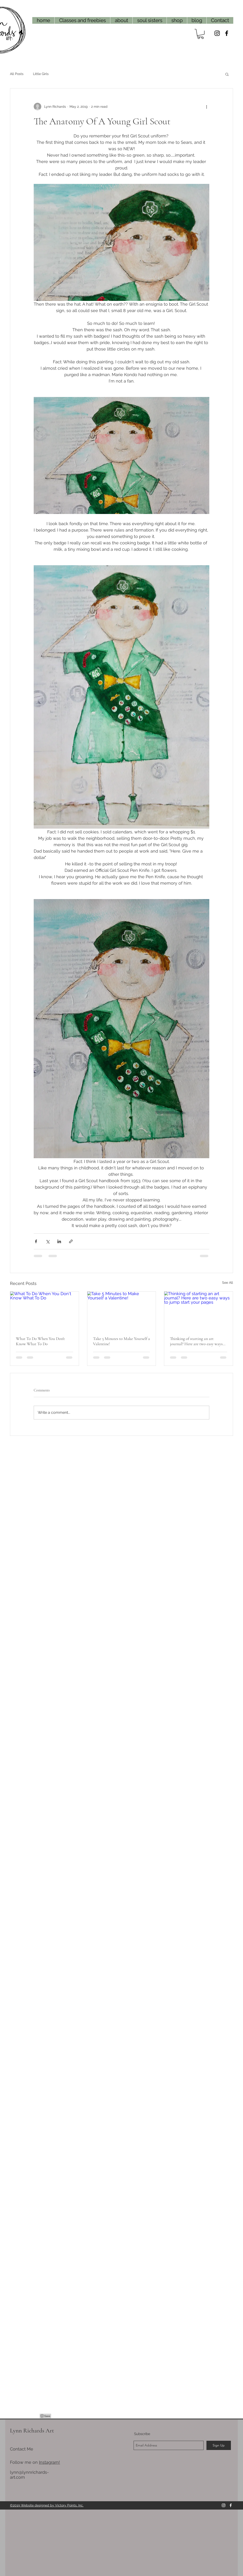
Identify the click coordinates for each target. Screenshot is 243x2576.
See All (227, 1282)
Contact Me (21, 2448)
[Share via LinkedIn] (59, 1241)
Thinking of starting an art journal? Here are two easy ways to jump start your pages (196, 1341)
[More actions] (206, 106)
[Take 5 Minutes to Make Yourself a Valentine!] (121, 1311)
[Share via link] (71, 1241)
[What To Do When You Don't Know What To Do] (44, 1311)
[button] (200, 34)
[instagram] (217, 33)
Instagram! (49, 2462)
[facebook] (226, 33)
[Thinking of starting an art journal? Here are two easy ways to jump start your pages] (198, 1311)
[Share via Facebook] (36, 1241)
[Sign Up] (218, 2445)
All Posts (16, 74)
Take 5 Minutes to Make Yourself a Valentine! (121, 1341)
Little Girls (41, 74)
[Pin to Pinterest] (45, 2416)
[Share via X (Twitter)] (47, 1241)
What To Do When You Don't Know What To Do (40, 1341)
